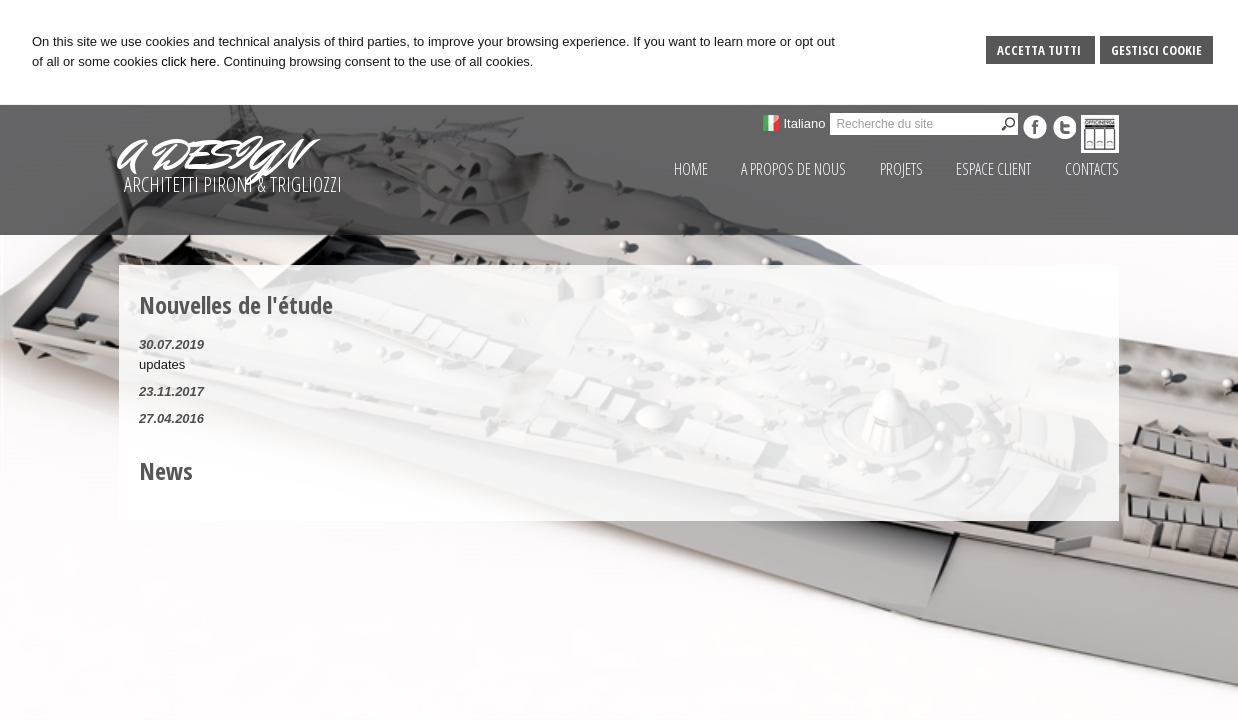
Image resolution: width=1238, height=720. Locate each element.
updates (162, 364)
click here (188, 61)
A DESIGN (210, 155)
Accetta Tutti (1040, 50)
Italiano (804, 123)
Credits (891, 700)
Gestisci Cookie (1156, 50)
